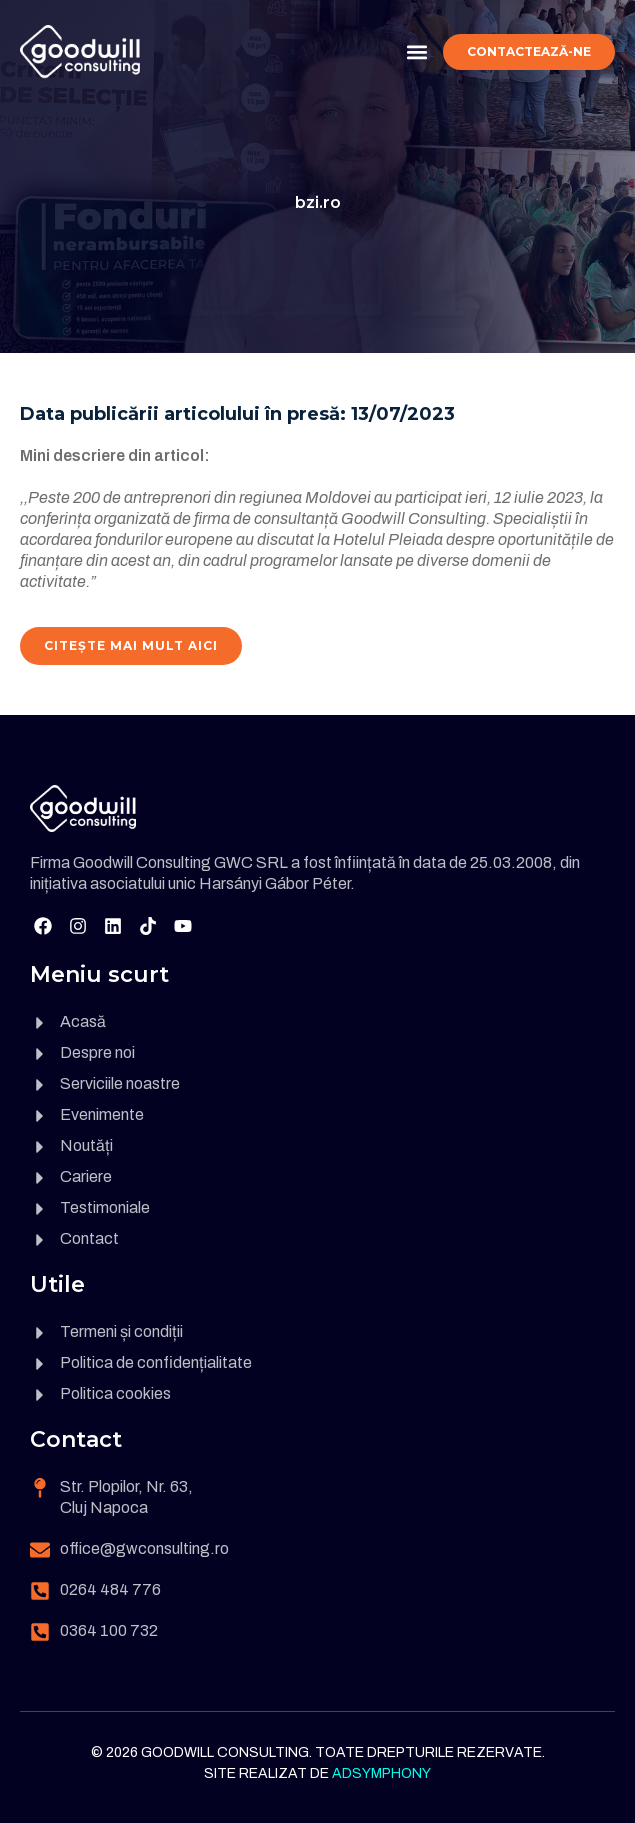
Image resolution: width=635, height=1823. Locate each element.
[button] (416, 51)
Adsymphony (381, 1773)
